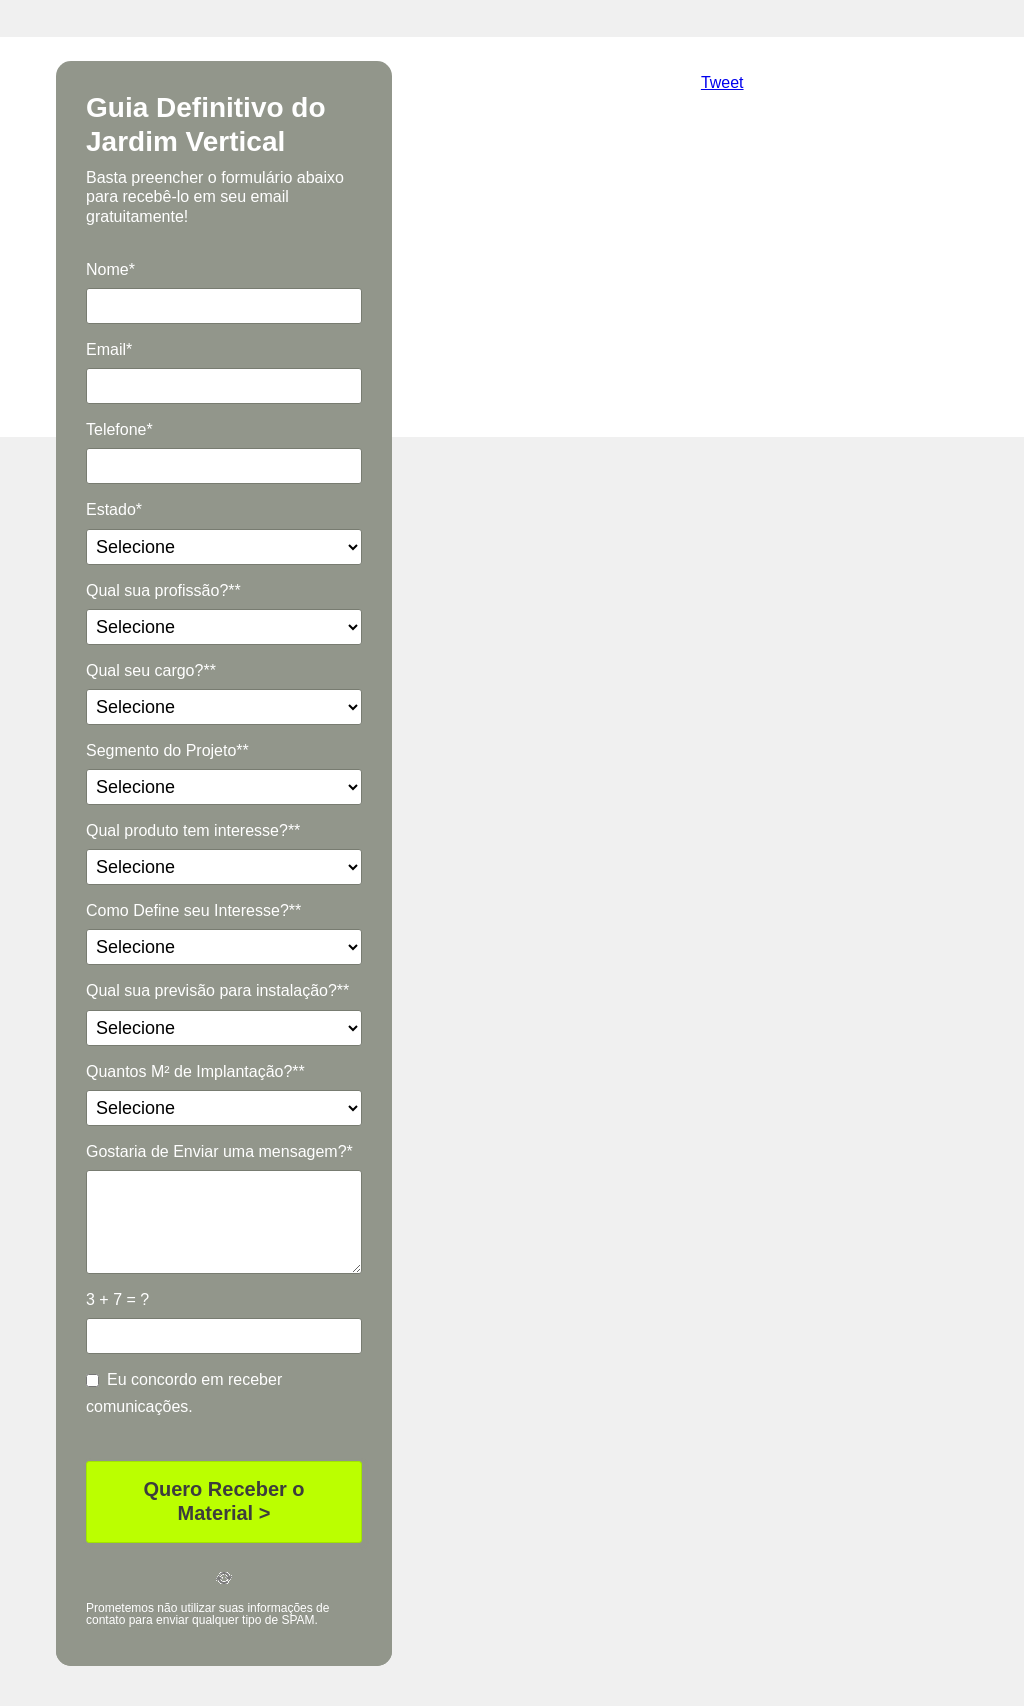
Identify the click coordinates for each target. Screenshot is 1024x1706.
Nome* (110, 269)
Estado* (114, 509)
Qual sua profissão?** (163, 590)
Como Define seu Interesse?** (193, 910)
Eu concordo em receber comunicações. (184, 1393)
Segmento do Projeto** (167, 750)
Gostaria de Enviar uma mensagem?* (219, 1151)
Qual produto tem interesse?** (193, 830)
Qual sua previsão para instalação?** (217, 990)
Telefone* (119, 429)
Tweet (722, 82)
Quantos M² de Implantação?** (195, 1071)
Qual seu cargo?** (151, 670)
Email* (109, 349)
